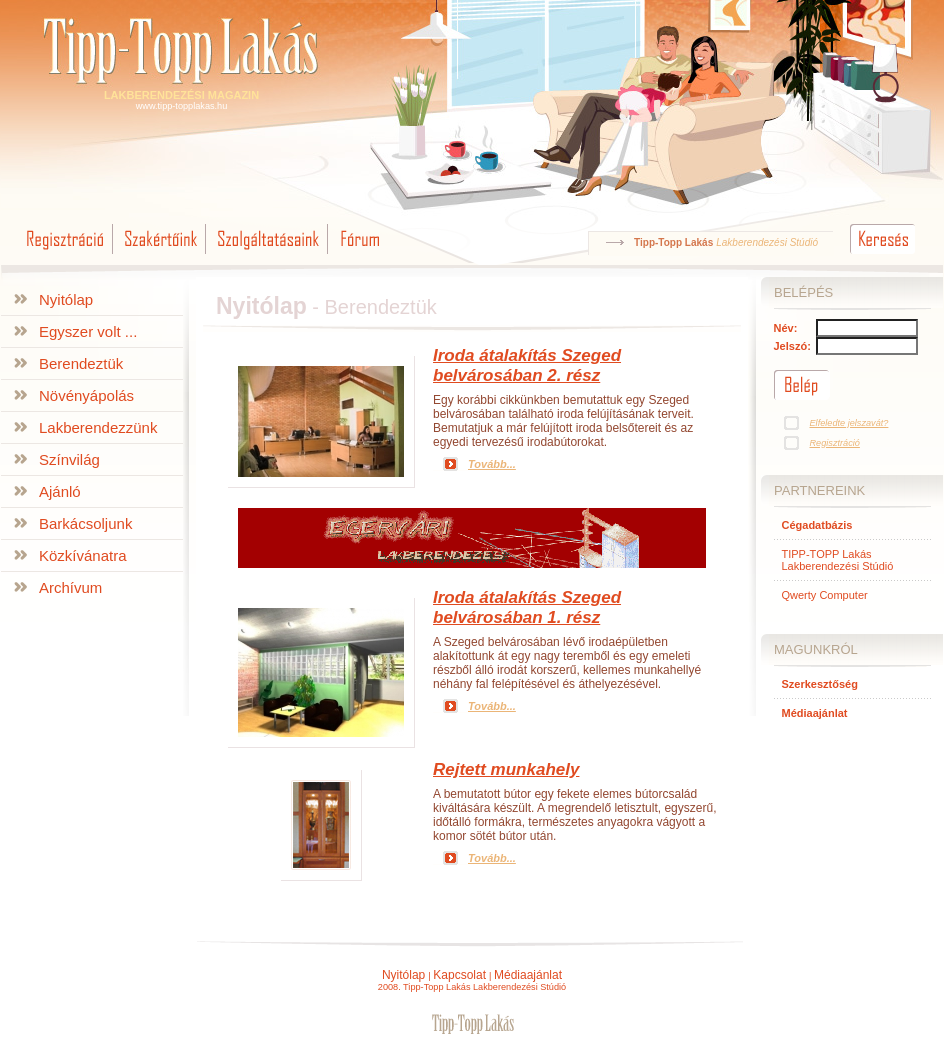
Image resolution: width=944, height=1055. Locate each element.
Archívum (70, 587)
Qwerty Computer (825, 595)
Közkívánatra (83, 555)
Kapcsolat (459, 975)
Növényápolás (86, 395)
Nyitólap (66, 299)
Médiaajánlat (528, 975)
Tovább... (492, 464)
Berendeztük (81, 363)
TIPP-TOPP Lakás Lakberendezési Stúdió (838, 560)
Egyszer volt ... (88, 331)
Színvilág (69, 459)
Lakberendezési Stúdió (767, 242)
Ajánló (60, 491)
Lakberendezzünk (98, 427)
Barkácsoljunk (85, 523)
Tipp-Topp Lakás (673, 242)
